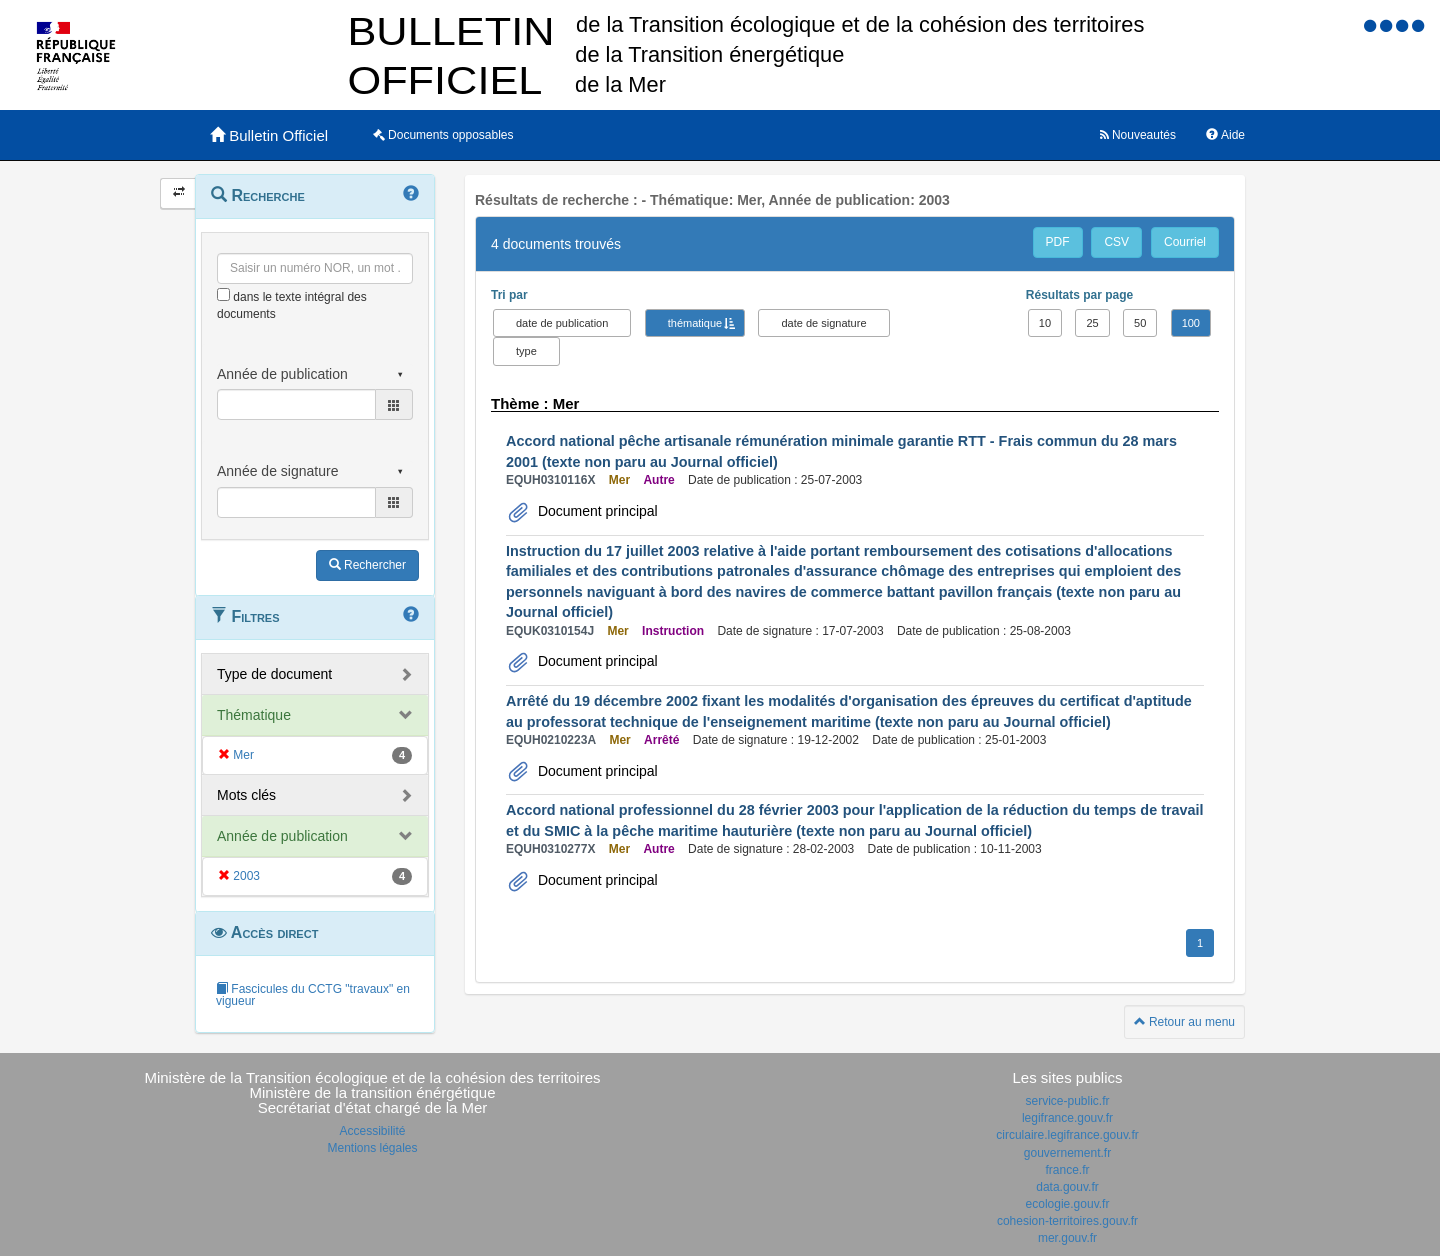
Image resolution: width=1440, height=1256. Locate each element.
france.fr (1067, 1170)
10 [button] (1045, 323)
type (526, 351)
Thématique (254, 715)
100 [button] (1191, 323)
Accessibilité (372, 1131)
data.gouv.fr (1067, 1187)
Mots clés (246, 795)
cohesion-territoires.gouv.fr (1067, 1221)
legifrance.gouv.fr (1067, 1118)
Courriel (1185, 242)
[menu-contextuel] (223, 294)
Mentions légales (372, 1148)
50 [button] (1140, 323)
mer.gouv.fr (1067, 1238)
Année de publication (282, 836)
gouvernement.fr (1067, 1153)
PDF (1058, 242)
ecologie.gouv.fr (1068, 1204)
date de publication (562, 323)
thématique (695, 323)
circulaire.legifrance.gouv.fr (1067, 1135)
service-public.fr (1067, 1101)
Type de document (274, 674)
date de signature (823, 323)
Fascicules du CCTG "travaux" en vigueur (313, 995)
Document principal (596, 511)
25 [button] (1092, 323)
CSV (1116, 242)
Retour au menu (1184, 1022)
